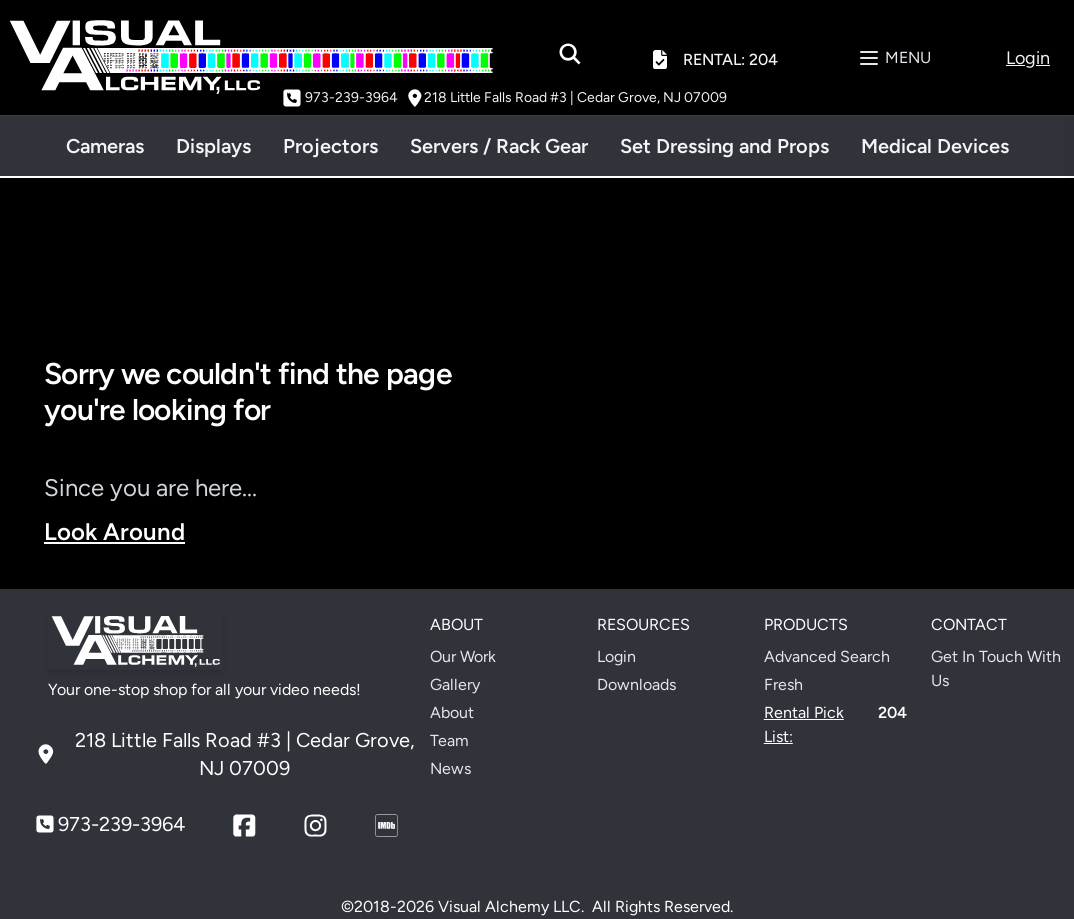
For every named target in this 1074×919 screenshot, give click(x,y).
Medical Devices (935, 146)
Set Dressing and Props (724, 146)
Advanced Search (827, 656)
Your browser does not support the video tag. (797, 466)
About (452, 712)
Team (449, 740)
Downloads (636, 684)
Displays (213, 146)
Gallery (455, 684)
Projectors (330, 146)
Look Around (114, 531)
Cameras (105, 146)
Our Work (463, 656)
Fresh (783, 684)
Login (616, 656)
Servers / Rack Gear (499, 146)
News (450, 768)
